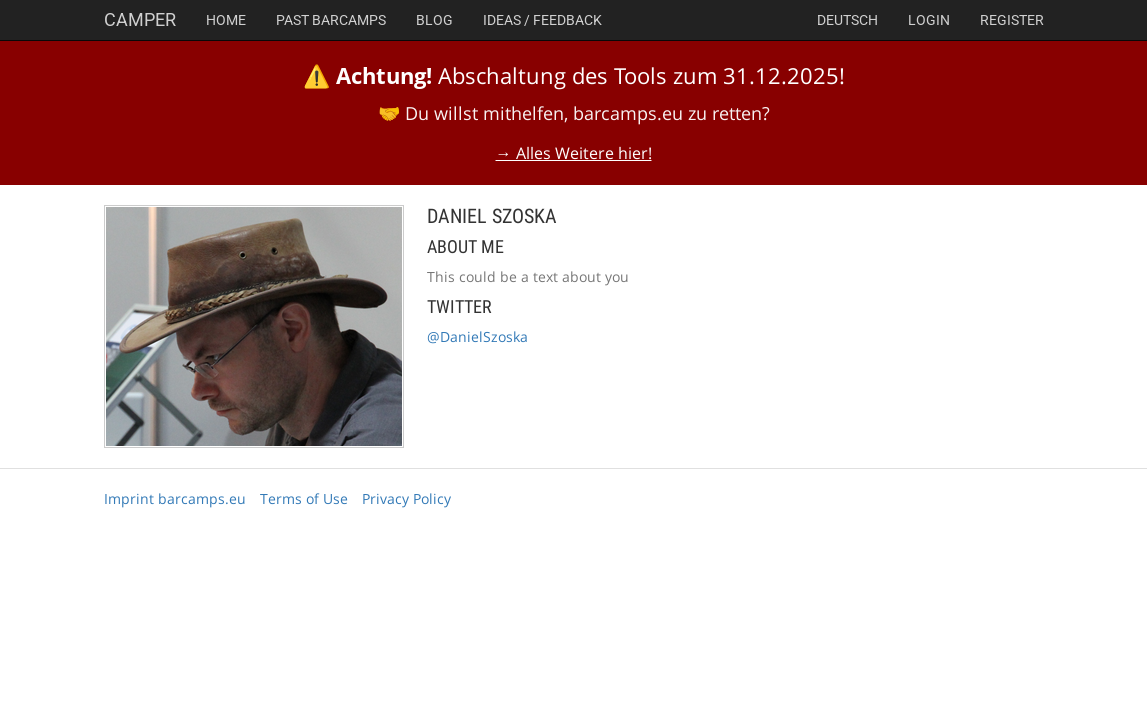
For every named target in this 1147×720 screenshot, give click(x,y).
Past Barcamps (331, 20)
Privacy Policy (406, 498)
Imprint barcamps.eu (175, 498)
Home (226, 20)
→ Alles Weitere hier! (574, 153)
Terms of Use (304, 498)
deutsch (847, 20)
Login (929, 20)
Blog (434, 20)
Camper (140, 19)
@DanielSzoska (477, 336)
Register (1012, 20)
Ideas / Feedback (542, 20)
